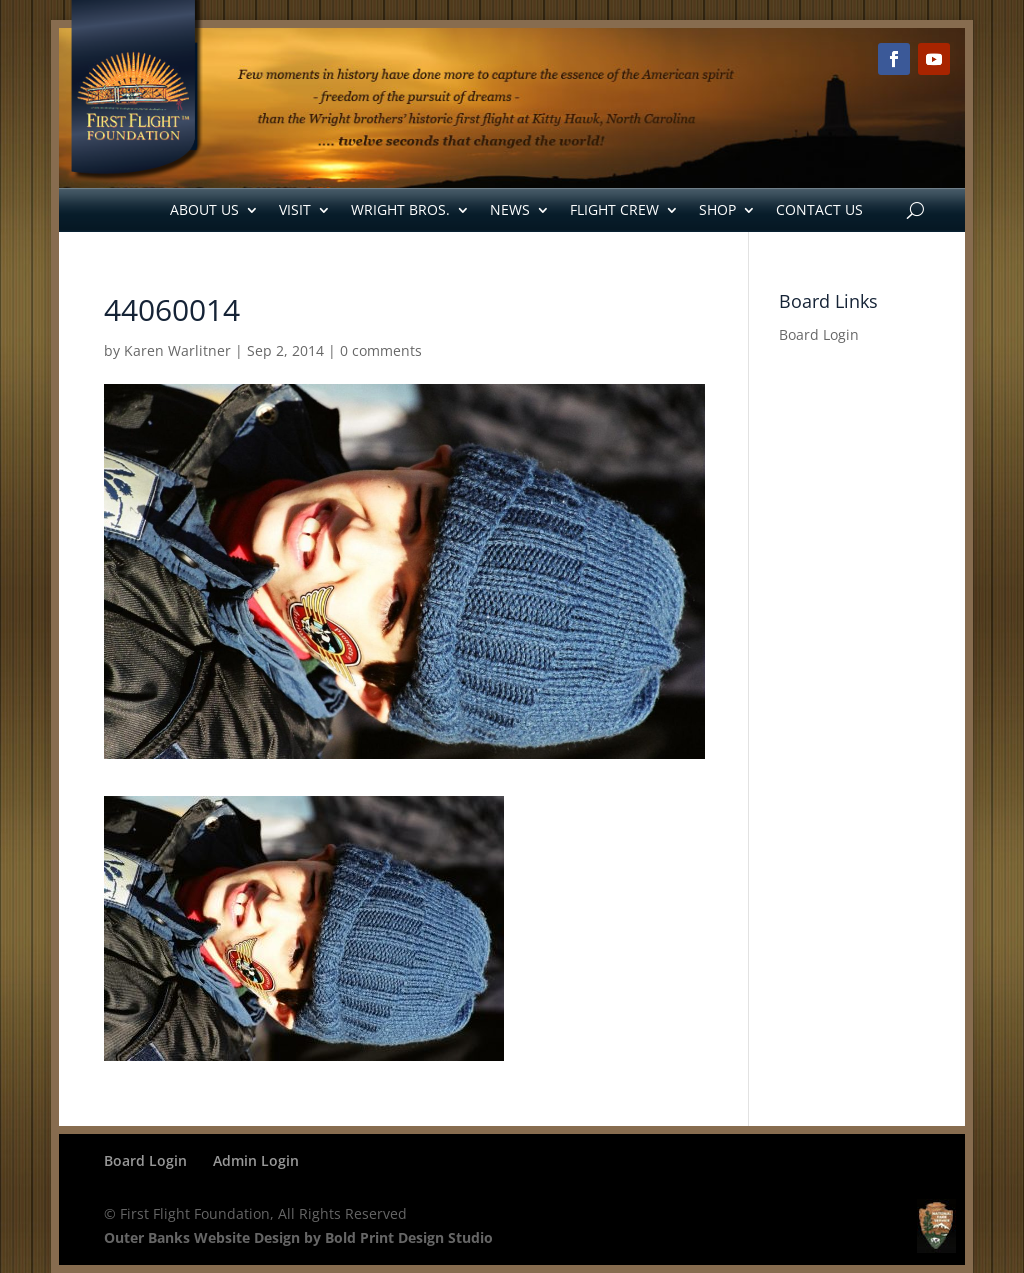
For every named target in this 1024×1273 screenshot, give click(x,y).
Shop (717, 209)
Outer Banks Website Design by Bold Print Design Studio (298, 1237)
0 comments (381, 350)
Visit (295, 209)
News (510, 209)
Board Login (819, 334)
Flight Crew (614, 209)
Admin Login (256, 1160)
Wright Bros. (400, 209)
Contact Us (819, 209)
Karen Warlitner (177, 350)
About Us (204, 209)
